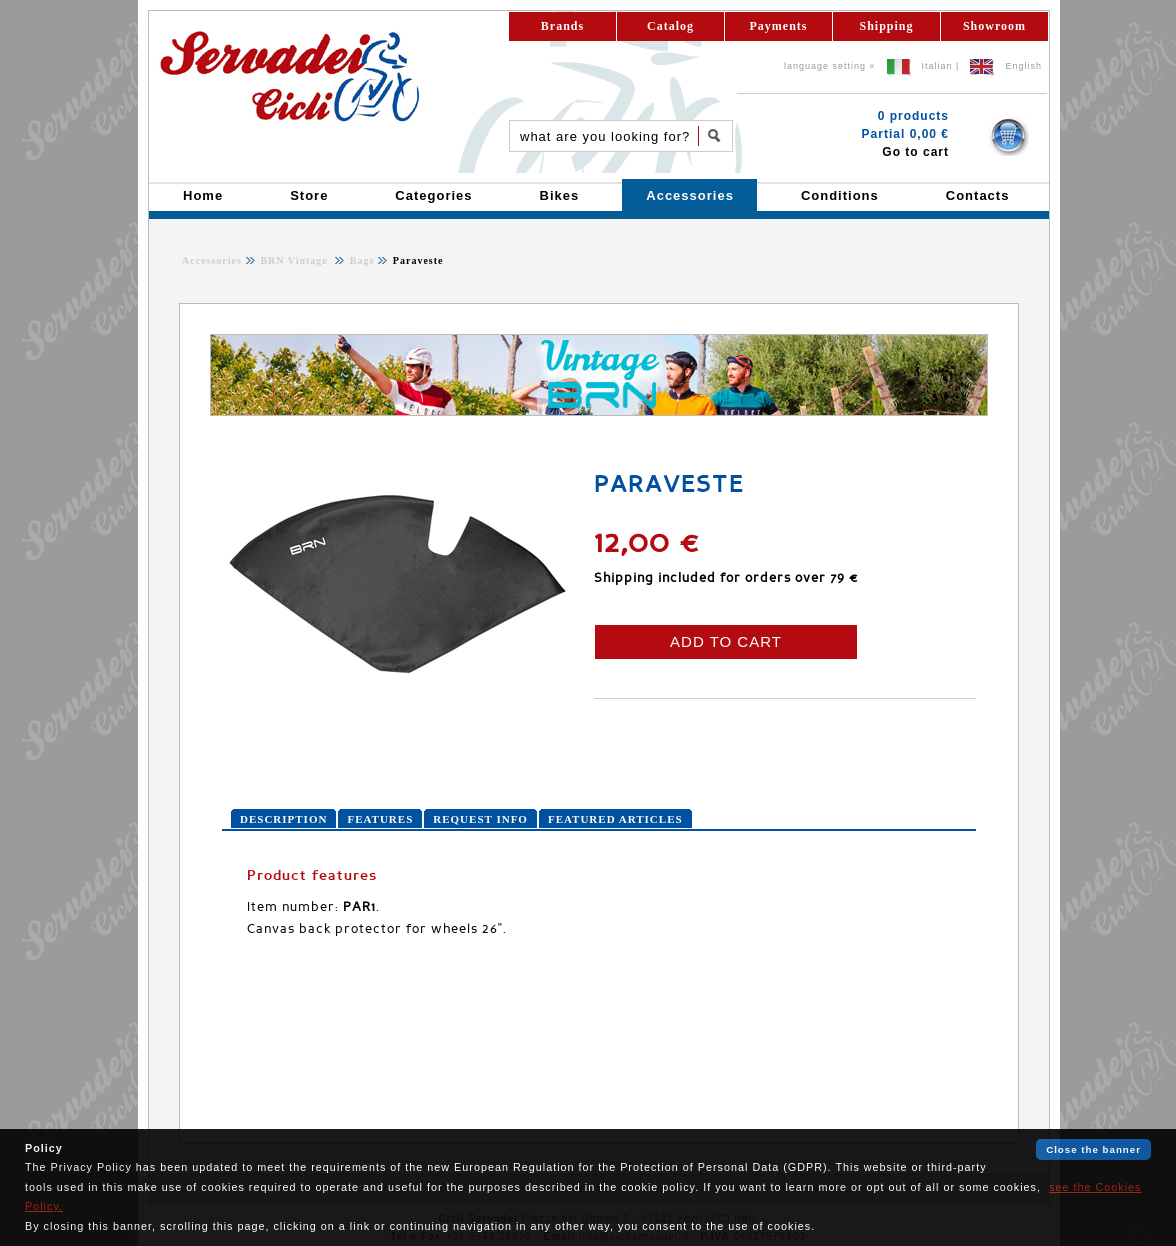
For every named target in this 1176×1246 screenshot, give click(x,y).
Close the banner (1093, 1149)
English (1023, 66)
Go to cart (915, 152)
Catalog (670, 26)
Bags (360, 260)
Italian (937, 66)
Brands (562, 26)
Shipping (886, 26)
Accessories (212, 260)
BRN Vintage (295, 260)
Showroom (994, 26)
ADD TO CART (726, 641)
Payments (779, 26)
